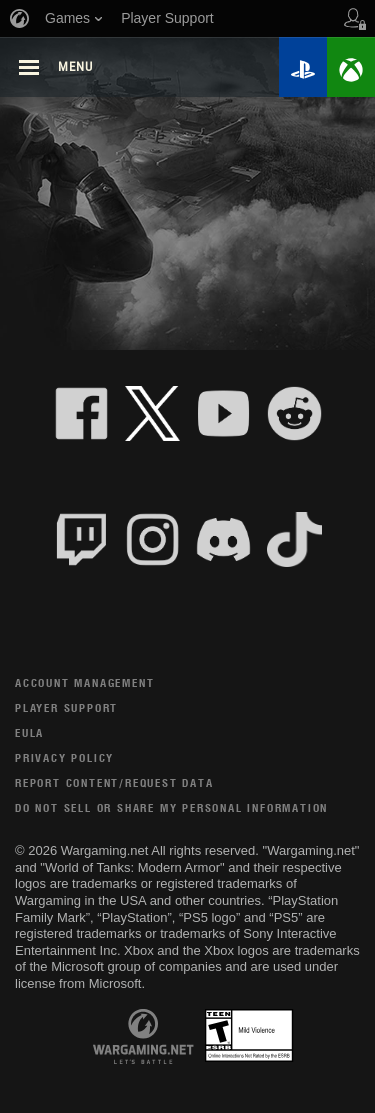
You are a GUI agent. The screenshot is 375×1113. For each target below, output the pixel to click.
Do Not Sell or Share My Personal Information (171, 807)
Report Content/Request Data (114, 782)
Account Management (84, 682)
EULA (29, 732)
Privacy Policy (64, 757)
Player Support (66, 707)
